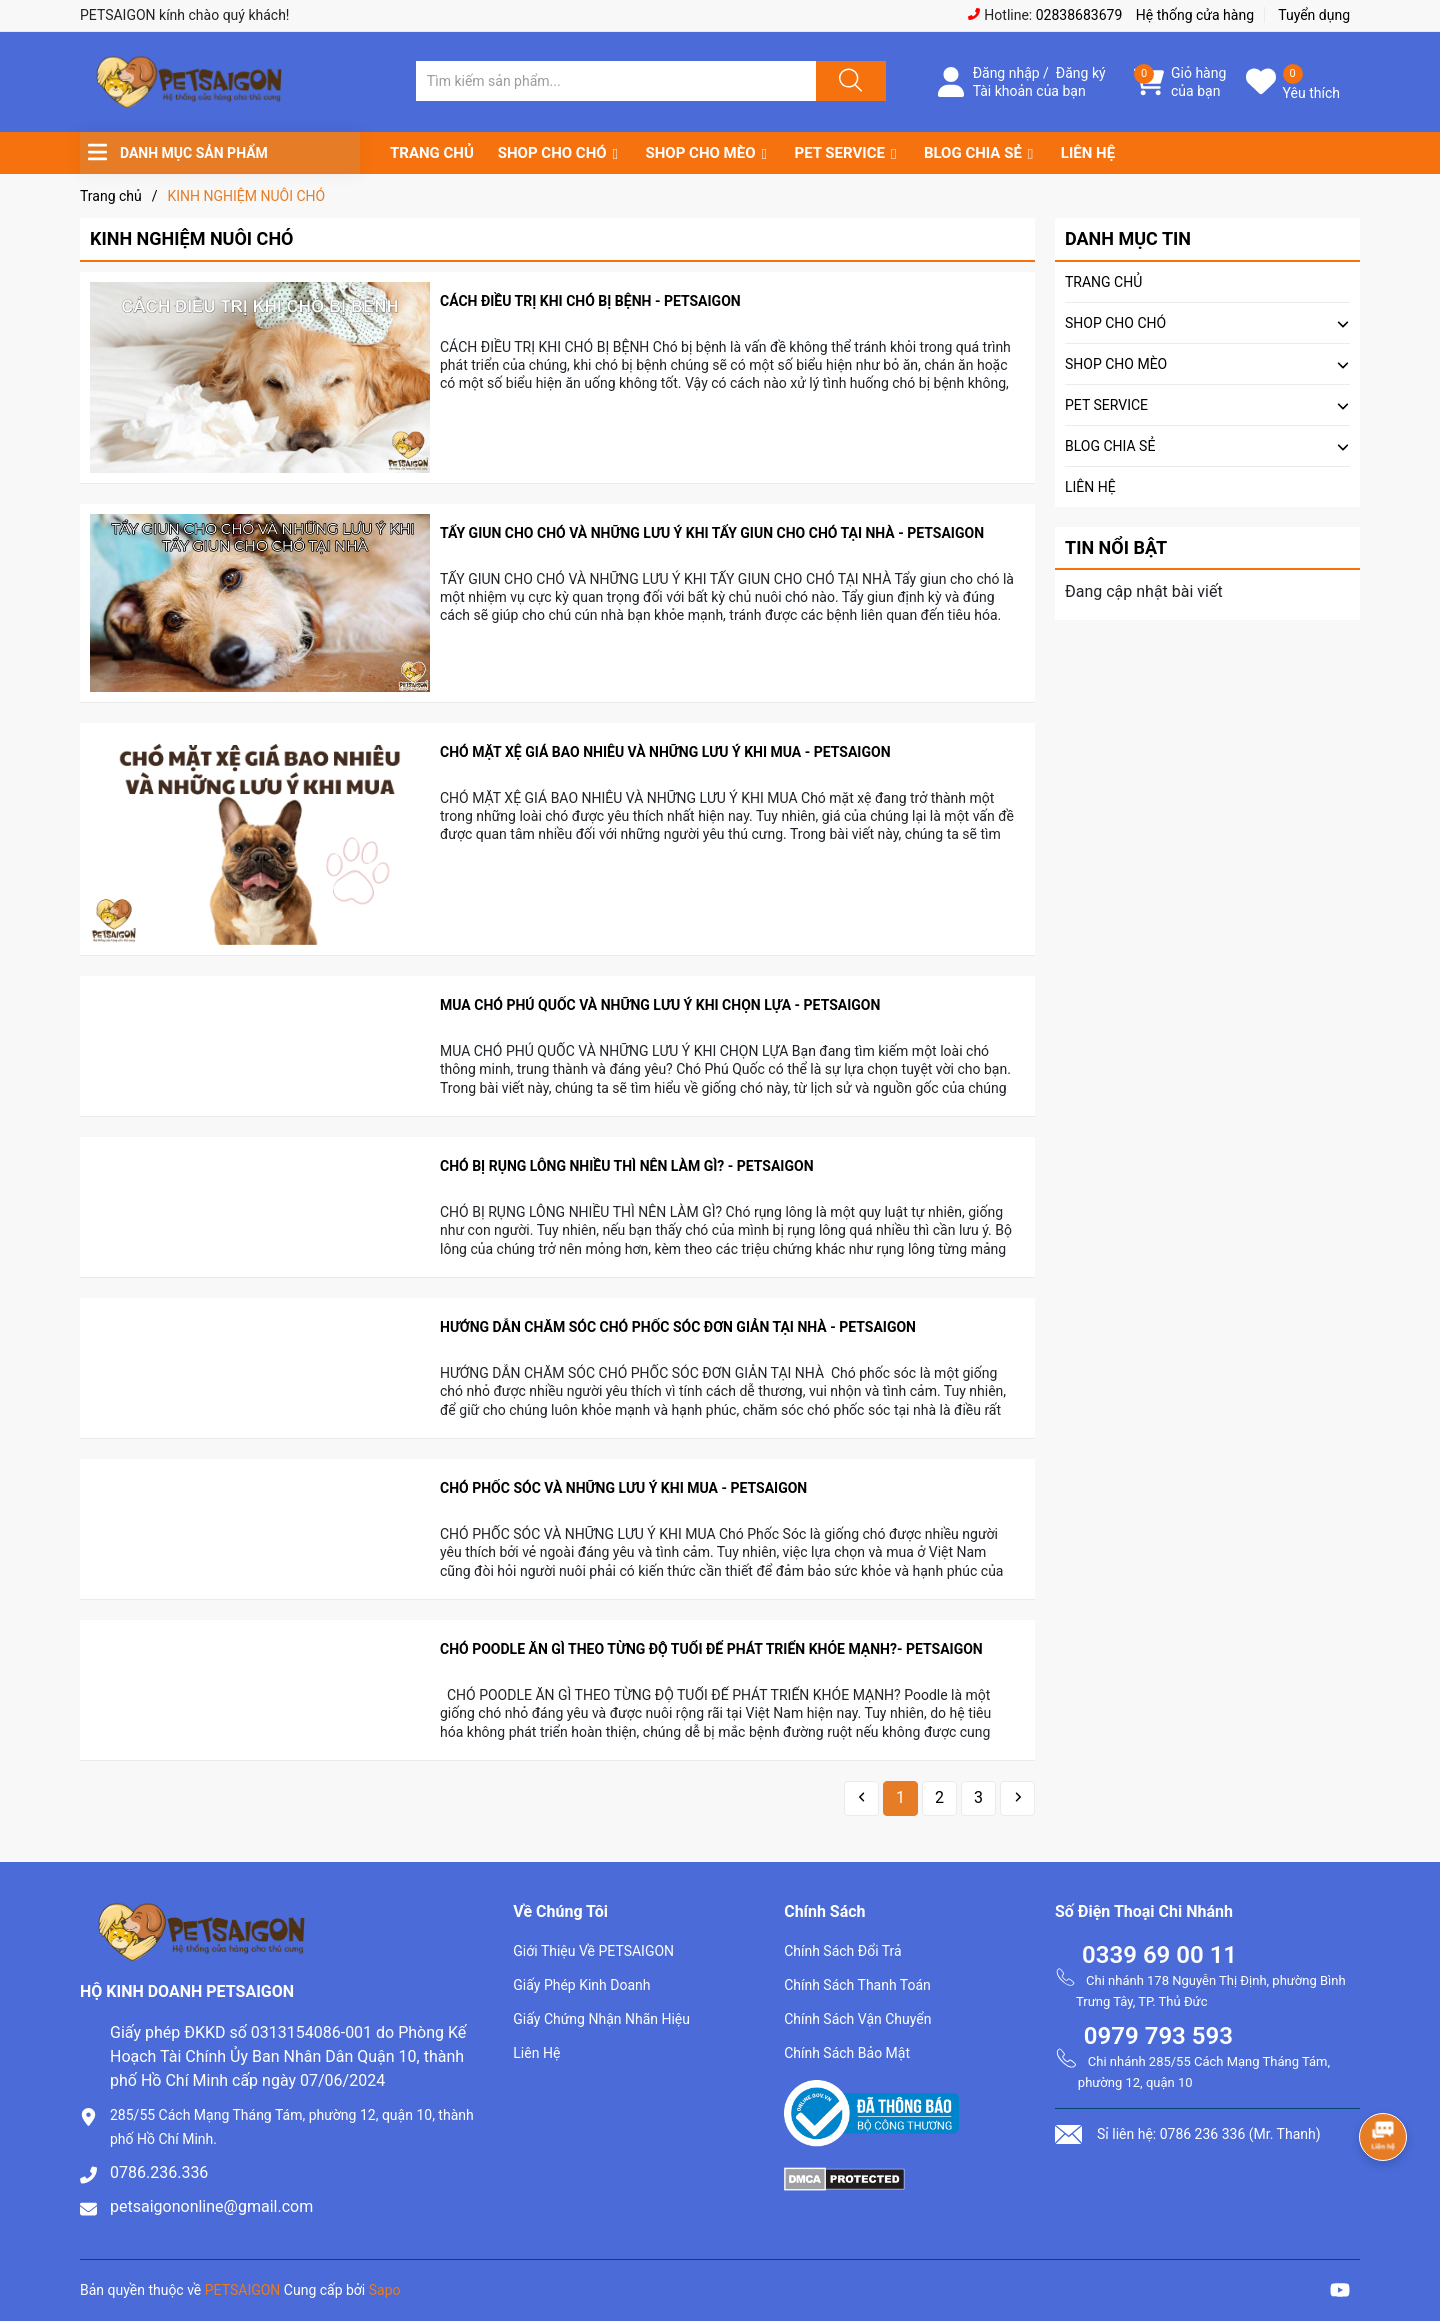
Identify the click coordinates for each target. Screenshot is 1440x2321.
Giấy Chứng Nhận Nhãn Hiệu (601, 2019)
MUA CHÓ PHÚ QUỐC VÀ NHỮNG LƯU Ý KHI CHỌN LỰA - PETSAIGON (660, 1005)
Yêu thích (1311, 93)
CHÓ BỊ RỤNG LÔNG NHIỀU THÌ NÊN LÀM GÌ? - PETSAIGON (627, 1166)
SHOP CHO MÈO (701, 153)
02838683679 (1079, 15)
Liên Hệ (536, 2053)
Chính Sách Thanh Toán (857, 1985)
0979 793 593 (1158, 2036)
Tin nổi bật (1116, 547)
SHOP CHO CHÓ (552, 153)
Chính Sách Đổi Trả (843, 1951)
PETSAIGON (243, 2290)
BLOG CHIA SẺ (973, 153)
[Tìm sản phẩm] (616, 81)
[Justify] (848, 81)
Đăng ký (1081, 73)
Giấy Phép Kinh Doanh (581, 1985)
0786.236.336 (159, 2172)
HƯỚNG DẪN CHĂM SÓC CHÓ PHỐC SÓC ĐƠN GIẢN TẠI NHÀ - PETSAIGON (678, 1327)
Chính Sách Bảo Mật (847, 2053)
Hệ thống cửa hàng (1195, 15)
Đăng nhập (1006, 73)
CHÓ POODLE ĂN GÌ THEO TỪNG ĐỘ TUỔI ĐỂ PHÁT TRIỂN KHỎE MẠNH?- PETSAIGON (711, 1649)
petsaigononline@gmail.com (211, 2206)
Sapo (385, 2290)
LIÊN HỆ (1088, 153)
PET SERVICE (839, 153)
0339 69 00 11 (1159, 1955)
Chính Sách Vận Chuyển (857, 2019)
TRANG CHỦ (432, 153)
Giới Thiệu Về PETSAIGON (593, 1951)
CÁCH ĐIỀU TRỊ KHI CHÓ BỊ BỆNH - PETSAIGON (590, 301)
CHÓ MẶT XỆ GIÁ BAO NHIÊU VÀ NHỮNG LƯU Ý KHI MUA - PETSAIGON (665, 752)
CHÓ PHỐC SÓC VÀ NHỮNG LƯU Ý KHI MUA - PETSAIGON (625, 1488)
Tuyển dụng (1314, 15)
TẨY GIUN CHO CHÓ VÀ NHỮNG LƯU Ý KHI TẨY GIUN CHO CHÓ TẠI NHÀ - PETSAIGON (712, 533)
